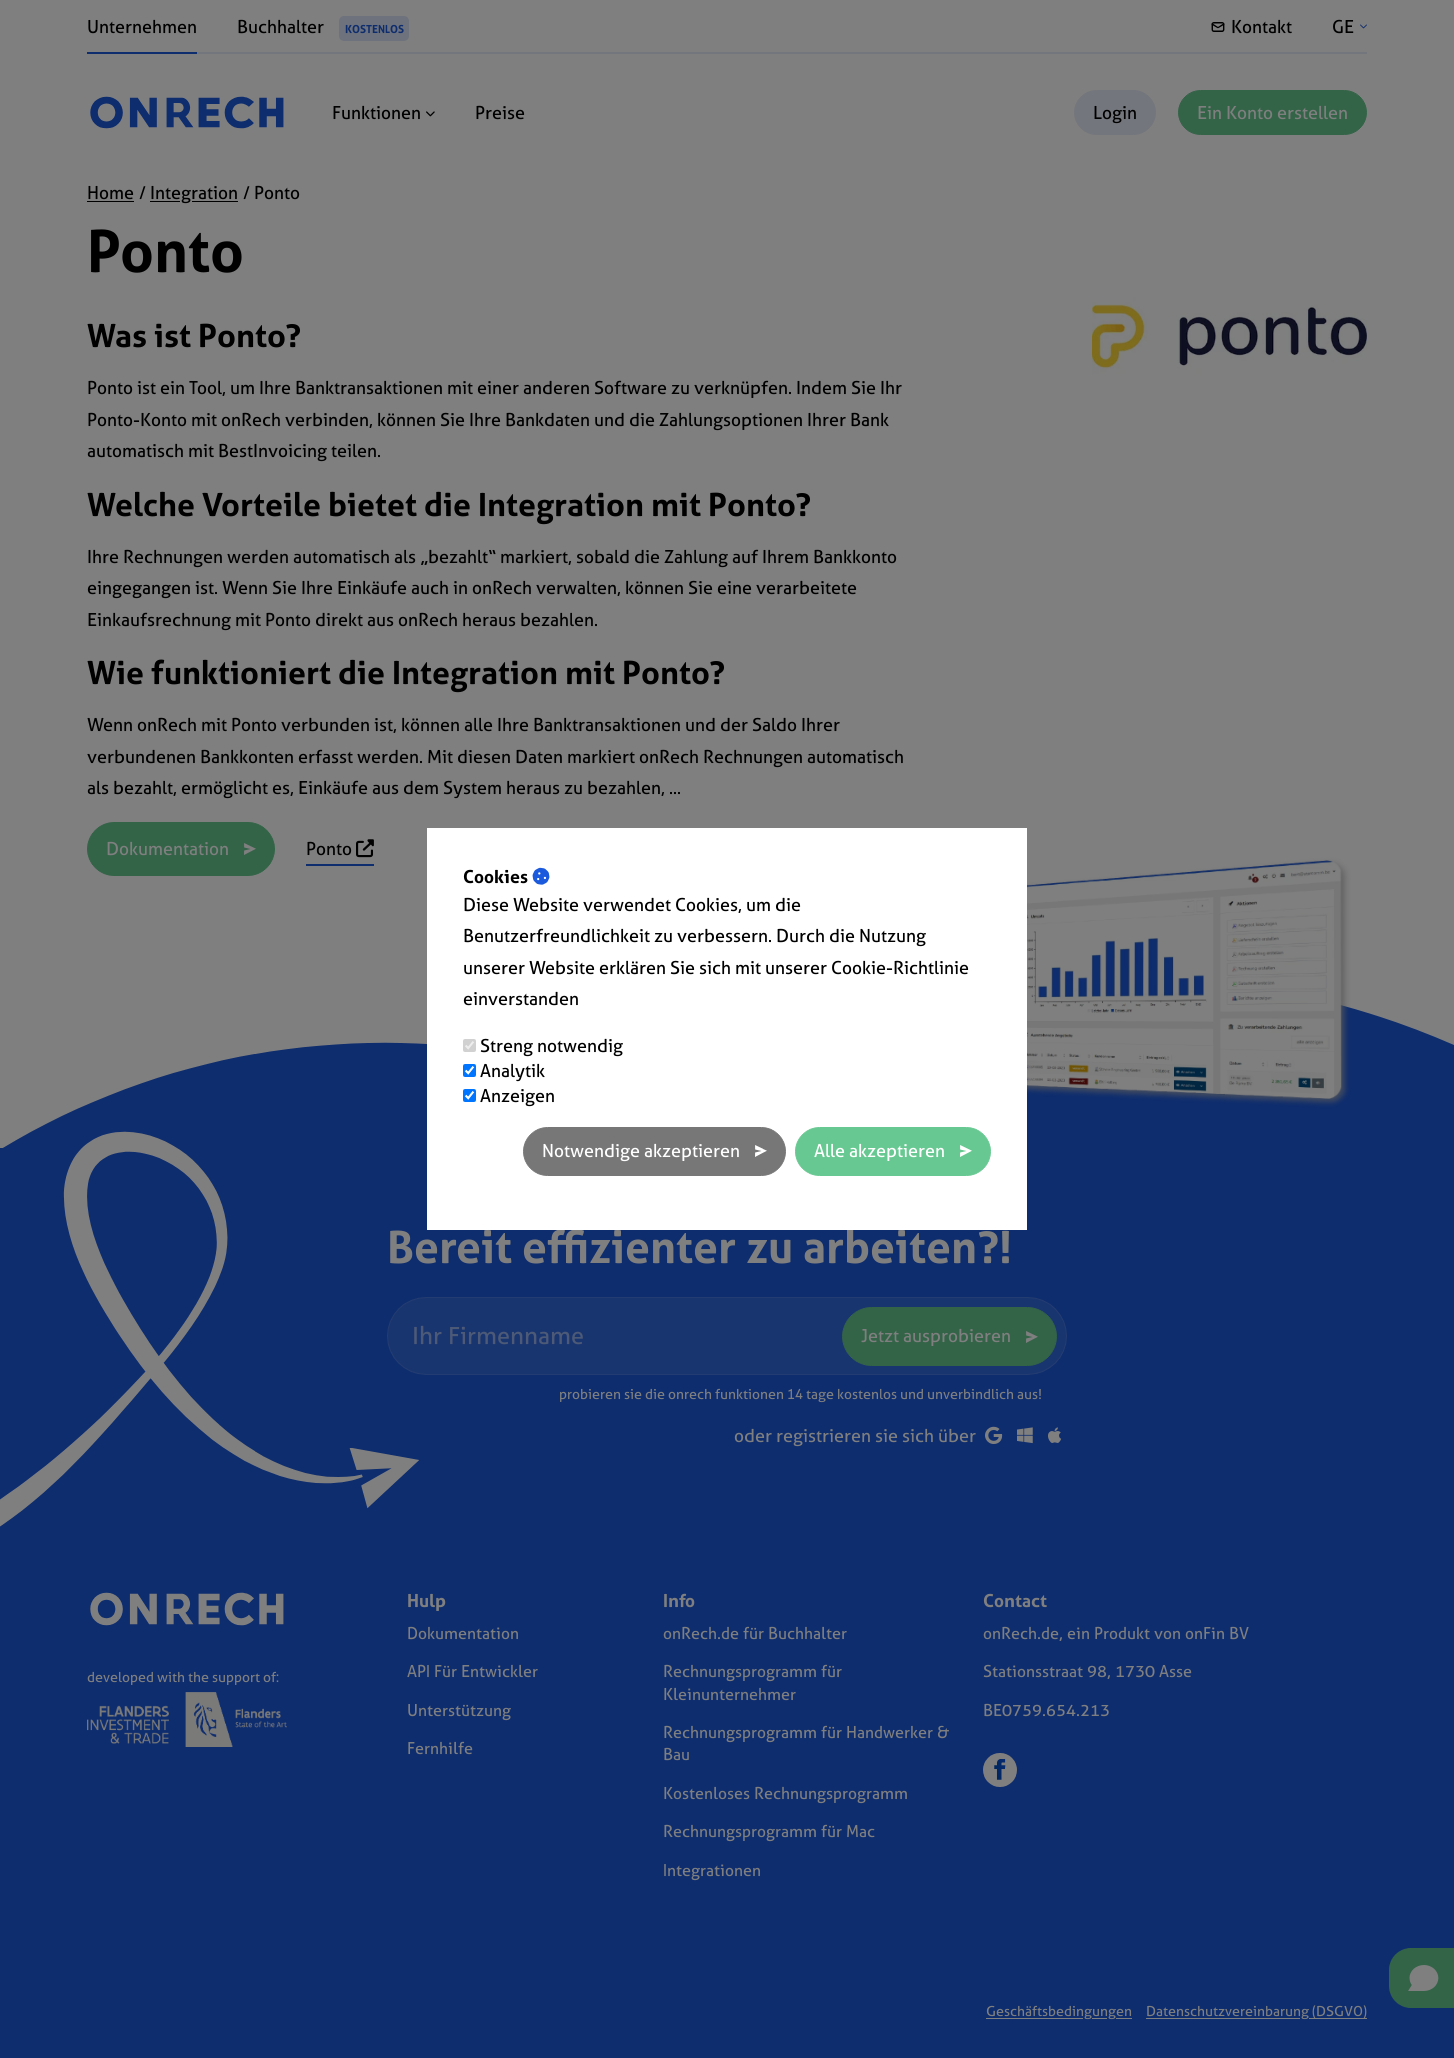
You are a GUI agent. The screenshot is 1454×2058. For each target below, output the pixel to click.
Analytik (512, 1070)
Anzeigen (517, 1095)
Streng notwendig (551, 1045)
